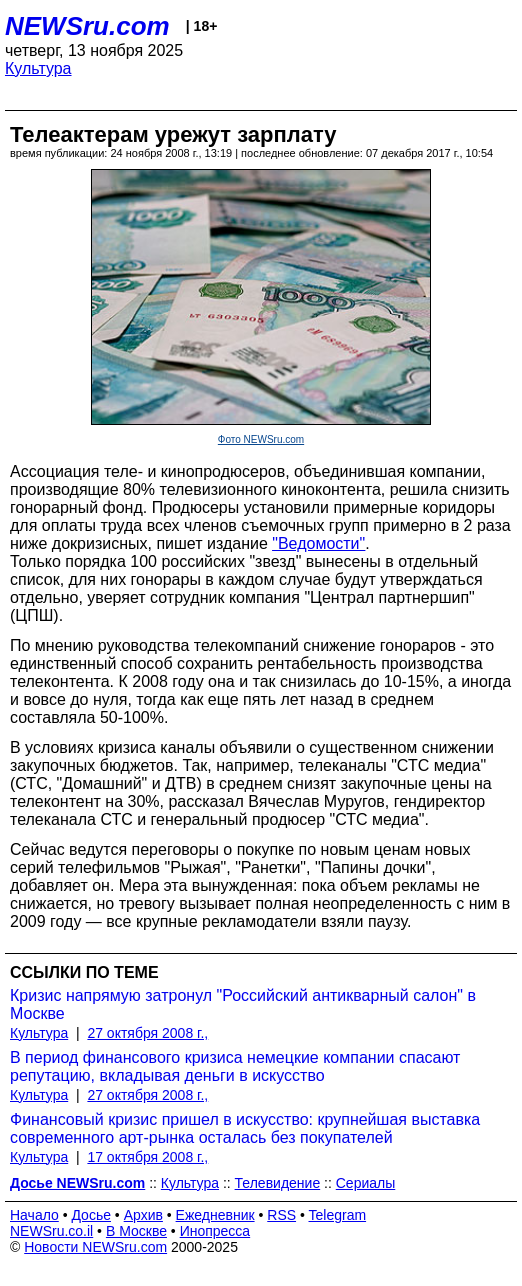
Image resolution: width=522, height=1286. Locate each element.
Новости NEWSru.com (95, 1247)
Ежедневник (215, 1215)
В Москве (136, 1231)
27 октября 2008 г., (147, 1033)
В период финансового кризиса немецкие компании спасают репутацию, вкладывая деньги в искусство (235, 1066)
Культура (38, 68)
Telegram (338, 1215)
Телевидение (278, 1183)
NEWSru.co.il (51, 1231)
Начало (34, 1215)
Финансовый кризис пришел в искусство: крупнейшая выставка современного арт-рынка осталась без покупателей (245, 1128)
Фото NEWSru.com (261, 439)
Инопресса (215, 1231)
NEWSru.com (87, 26)
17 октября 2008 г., (147, 1157)
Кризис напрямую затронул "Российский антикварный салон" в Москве (243, 1004)
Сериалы (366, 1183)
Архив (143, 1215)
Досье (91, 1215)
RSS (281, 1215)
